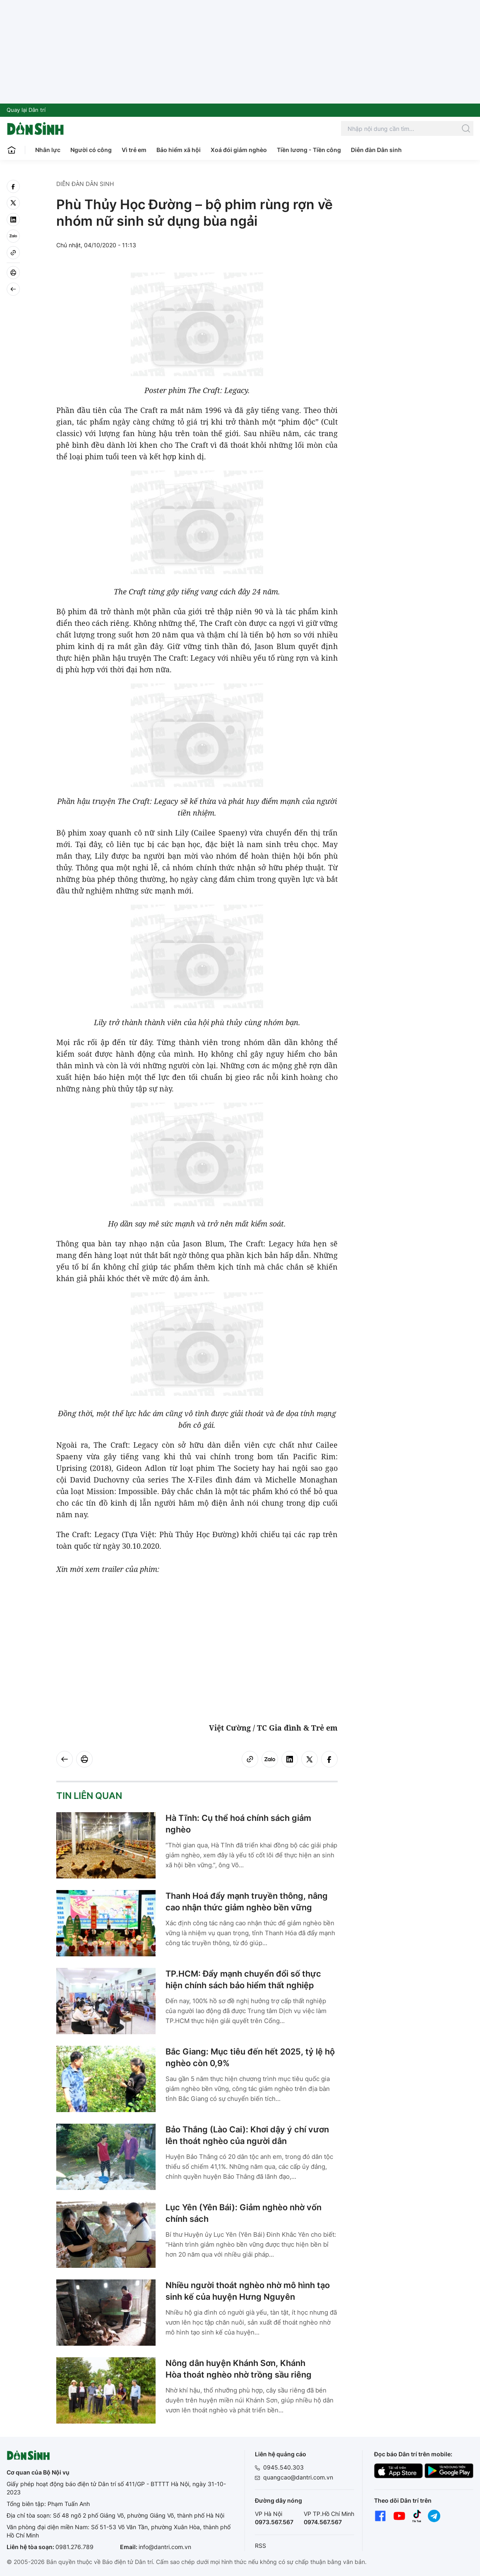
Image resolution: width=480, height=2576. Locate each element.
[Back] (13, 289)
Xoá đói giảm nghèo (239, 149)
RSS (260, 2545)
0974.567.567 (323, 2521)
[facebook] (13, 186)
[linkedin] (13, 219)
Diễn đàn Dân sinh (376, 149)
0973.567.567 (274, 2521)
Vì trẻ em (134, 149)
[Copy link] (13, 252)
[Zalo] (13, 236)
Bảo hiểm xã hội (178, 149)
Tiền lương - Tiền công (309, 149)
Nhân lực (47, 149)
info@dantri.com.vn (165, 2546)
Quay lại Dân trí (26, 109)
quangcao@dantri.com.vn (298, 2477)
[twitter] (13, 203)
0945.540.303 (283, 2467)
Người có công (91, 149)
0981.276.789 (74, 2546)
